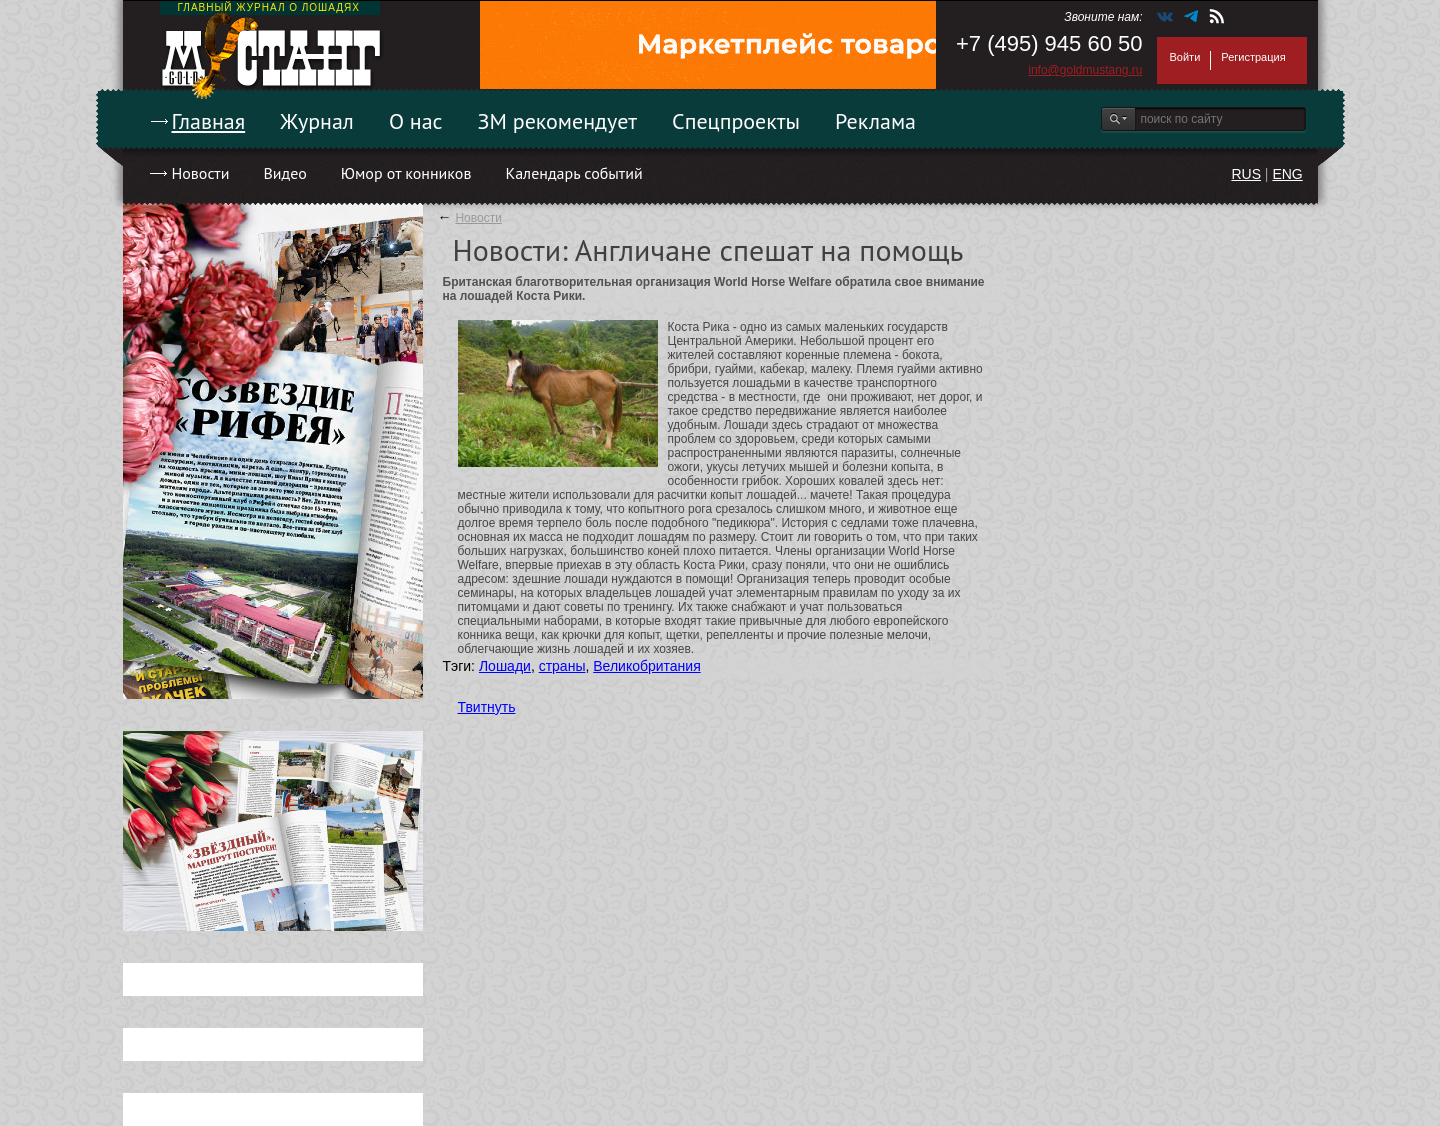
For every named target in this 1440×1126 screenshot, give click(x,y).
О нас (416, 121)
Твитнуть (487, 707)
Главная (209, 121)
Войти (1185, 57)
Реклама (875, 121)
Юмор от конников (406, 173)
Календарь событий (573, 173)
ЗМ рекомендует (558, 121)
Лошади (505, 666)
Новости (201, 173)
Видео (284, 173)
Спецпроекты (736, 121)
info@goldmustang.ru (1085, 70)
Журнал (317, 121)
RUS (1246, 174)
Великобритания (647, 666)
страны (562, 666)
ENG (1287, 174)
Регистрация (1253, 57)
